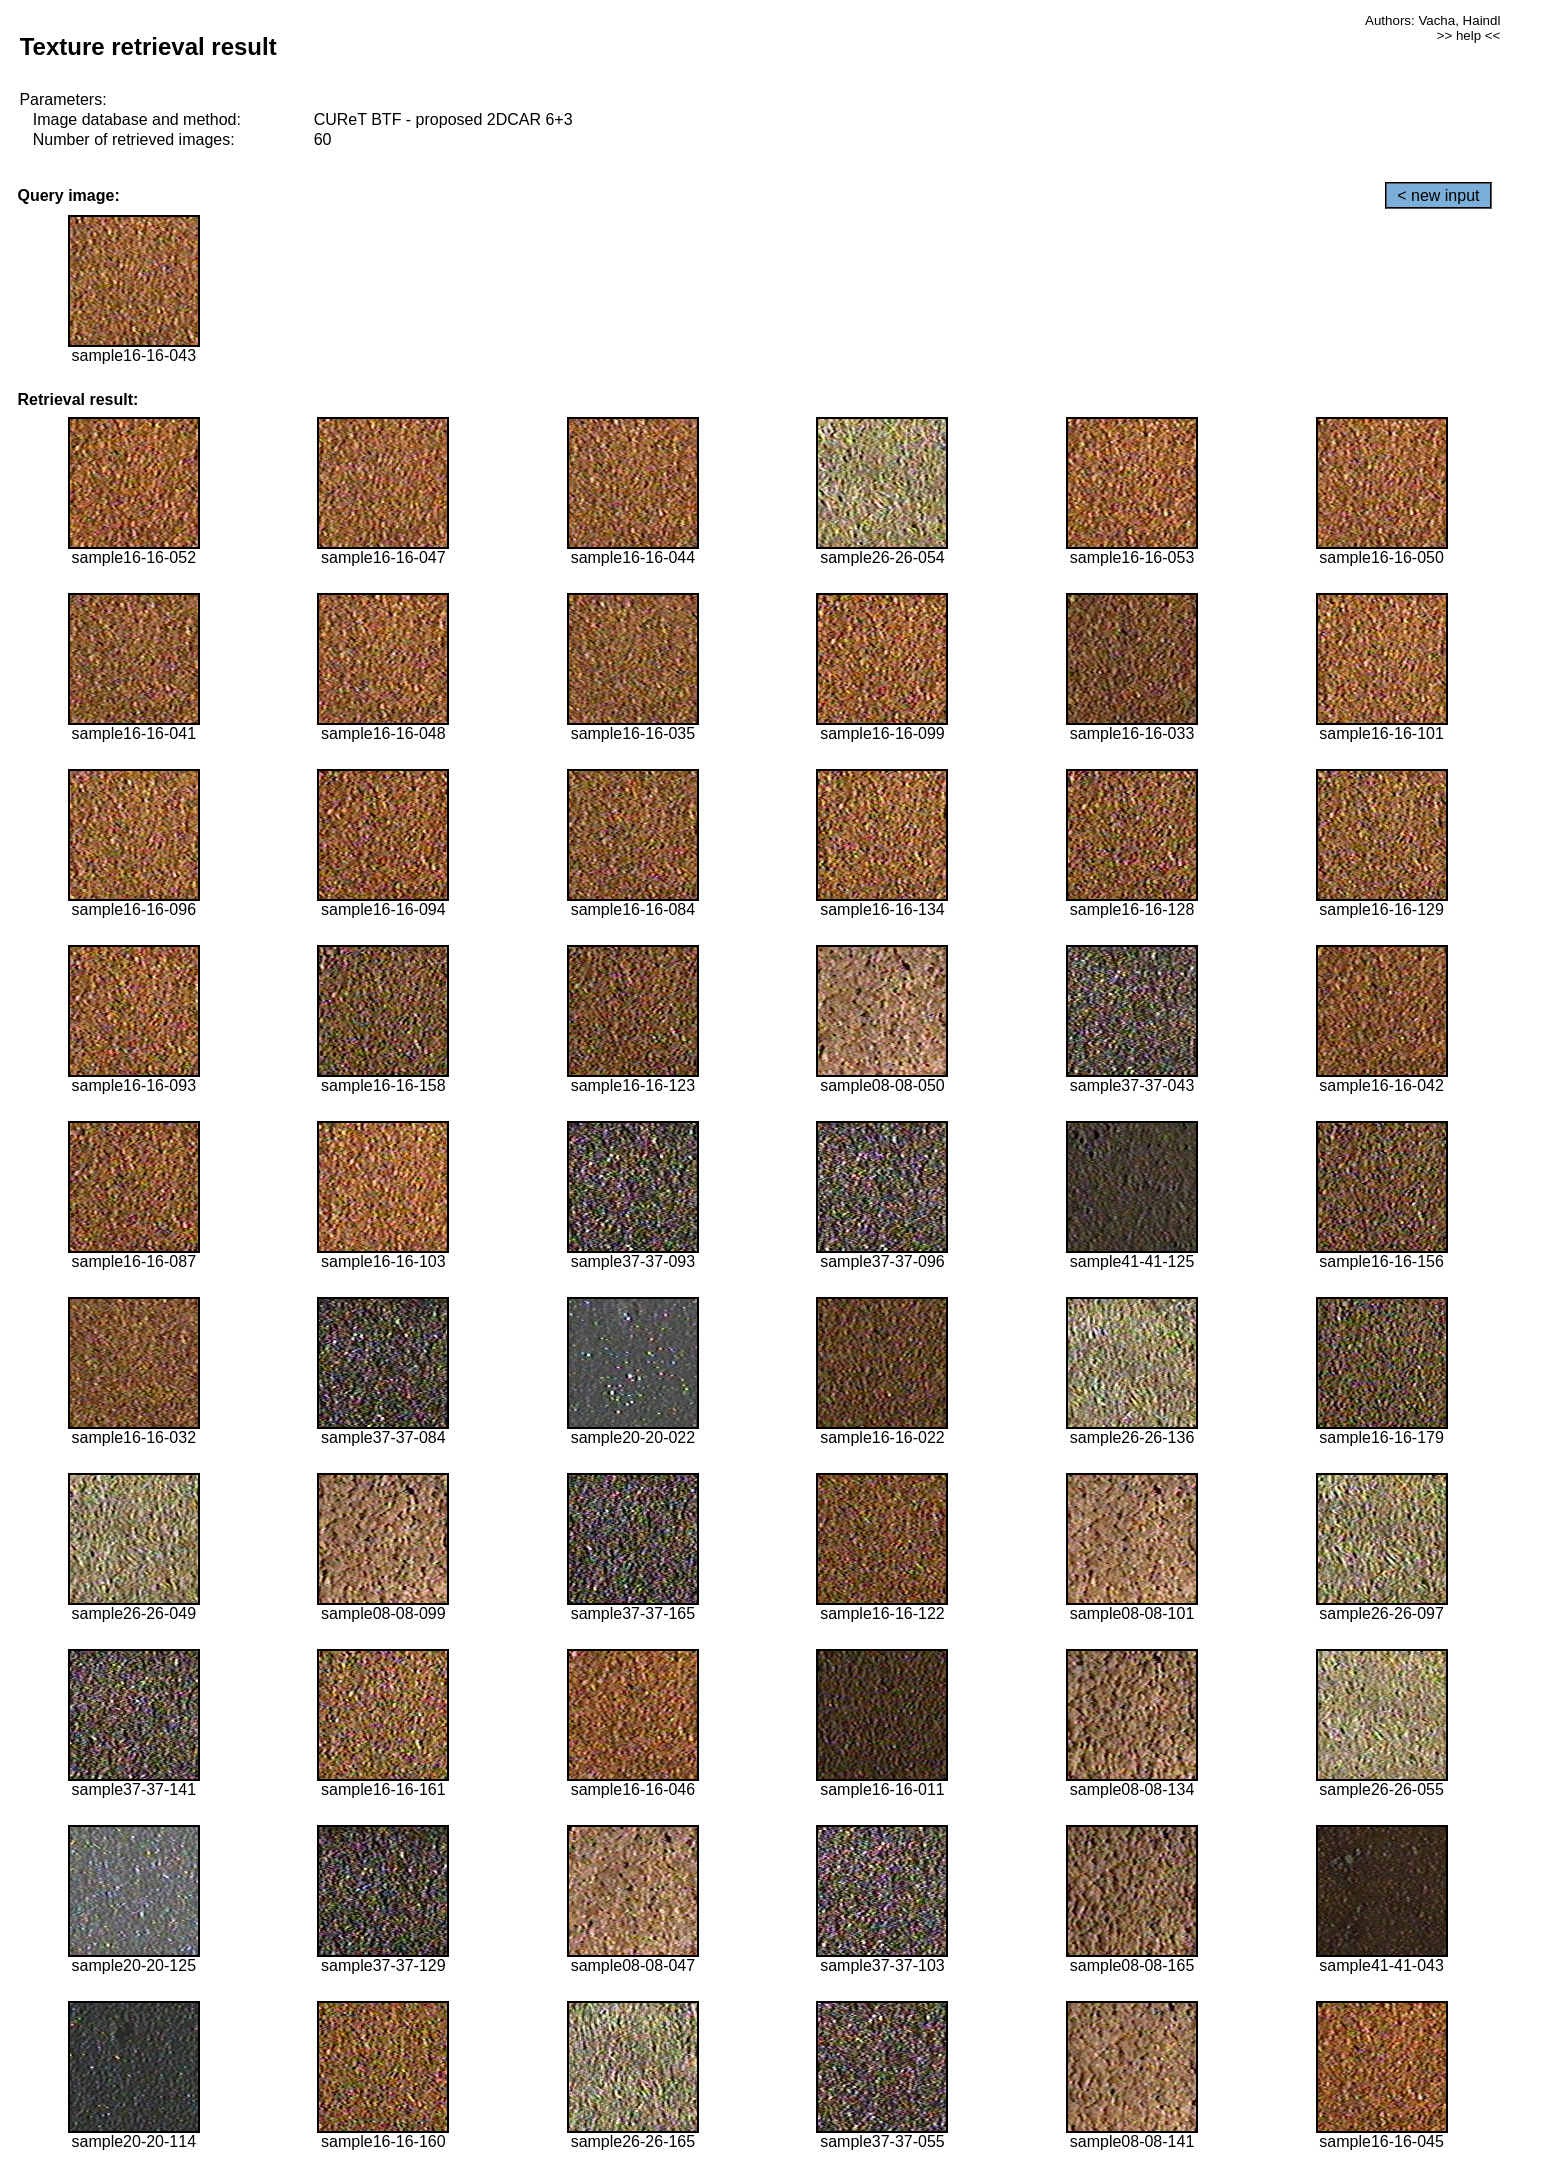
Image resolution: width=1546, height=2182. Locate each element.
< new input (1438, 195)
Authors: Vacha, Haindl (1432, 20)
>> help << (1469, 35)
